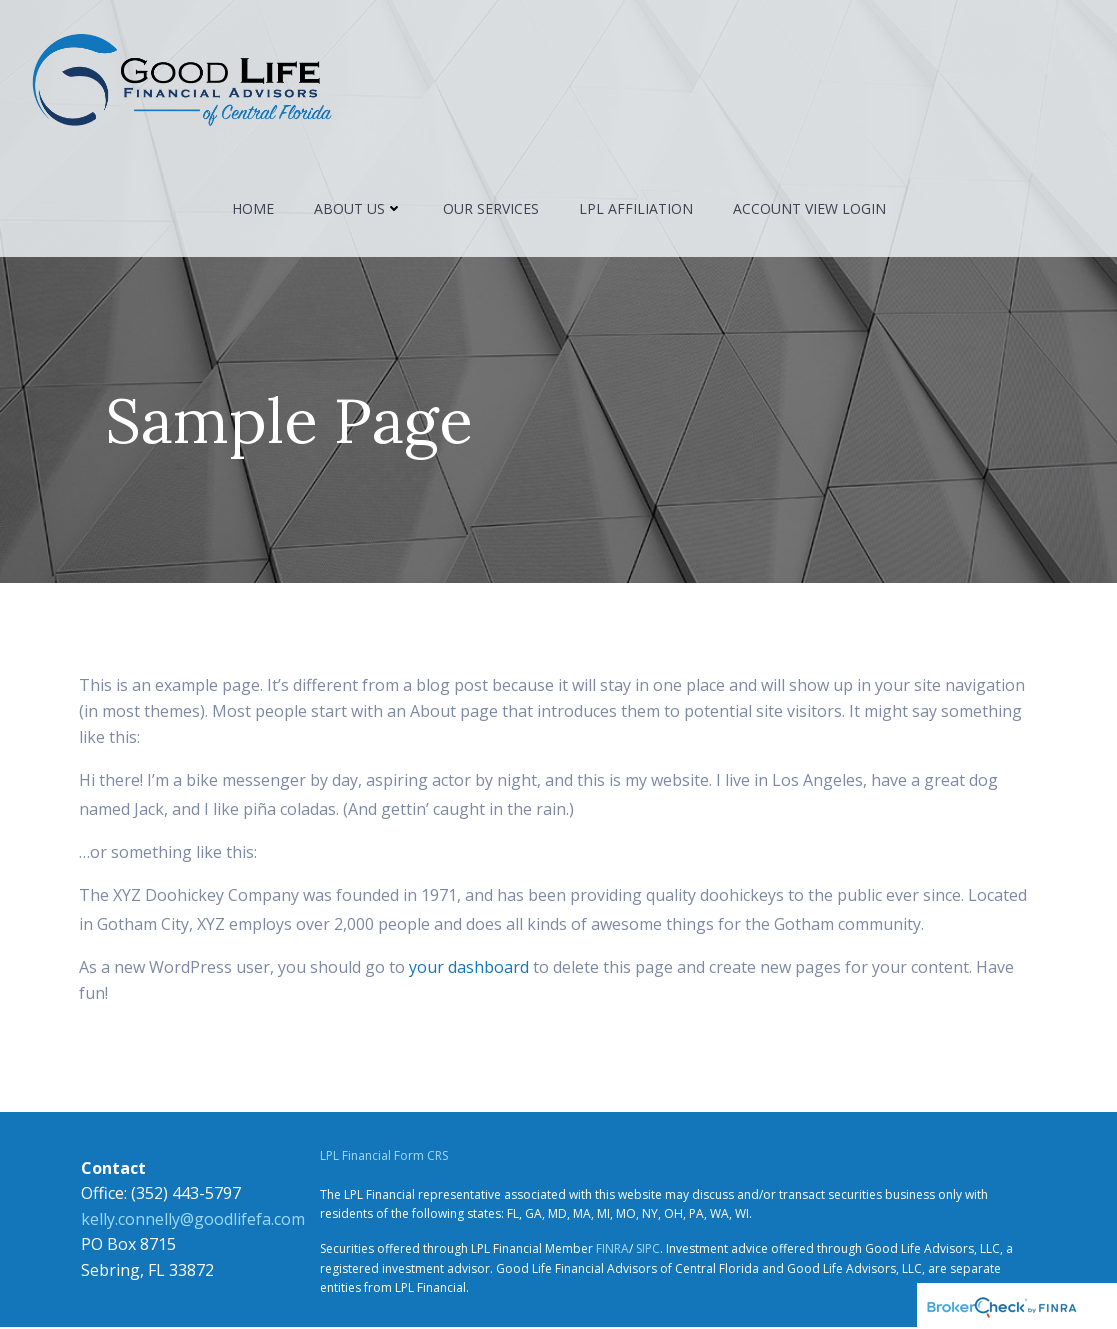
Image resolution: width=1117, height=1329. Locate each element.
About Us (358, 211)
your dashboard (469, 969)
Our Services (491, 211)
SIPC (647, 1251)
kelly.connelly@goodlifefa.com (191, 1221)
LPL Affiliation (636, 211)
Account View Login (809, 211)
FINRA (611, 1251)
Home (253, 211)
